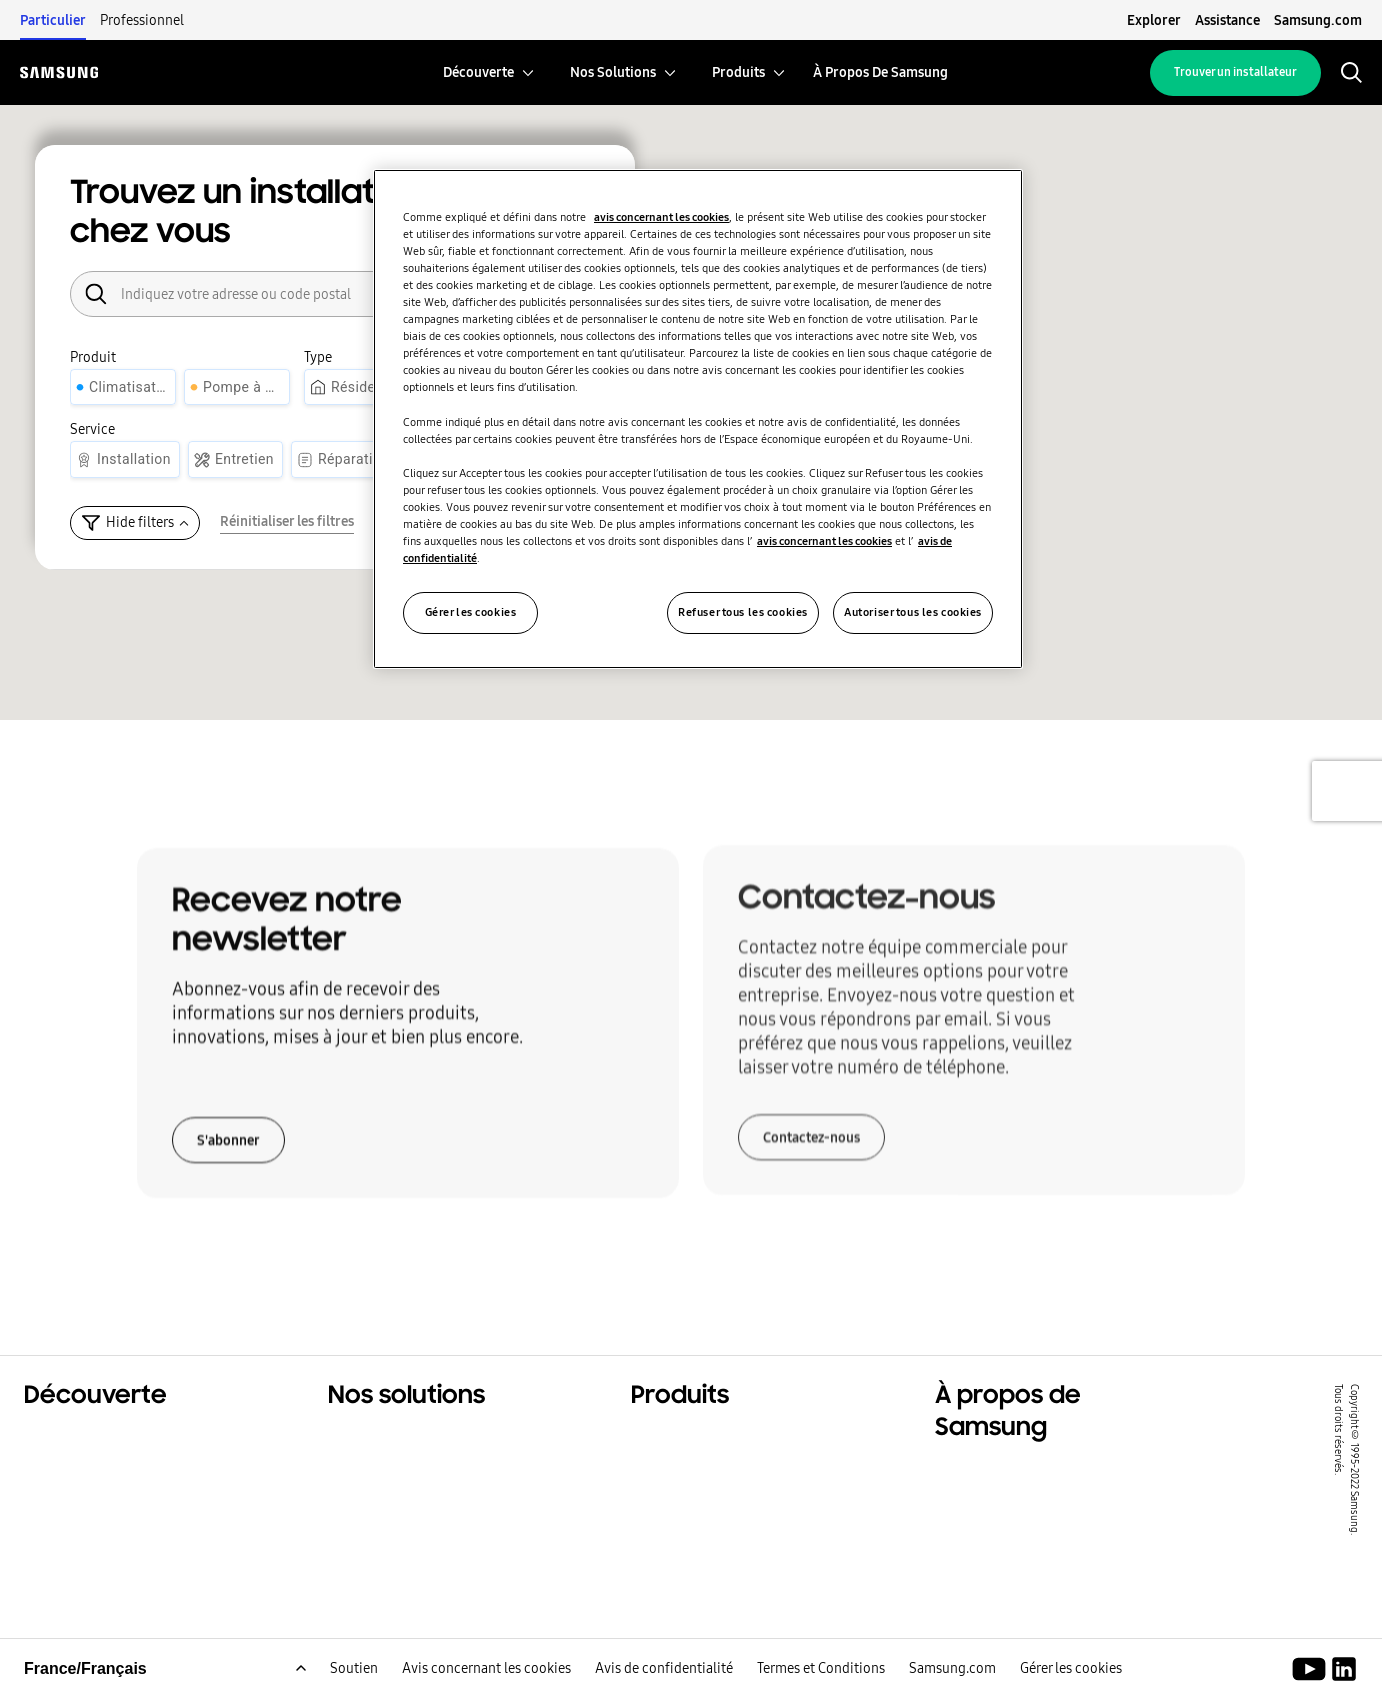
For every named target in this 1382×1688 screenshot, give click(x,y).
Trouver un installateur (1235, 72)
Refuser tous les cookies (743, 612)
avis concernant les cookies (661, 217)
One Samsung (78, 1515)
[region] (698, 419)
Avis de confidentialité (664, 1671)
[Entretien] (235, 459)
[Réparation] (344, 459)
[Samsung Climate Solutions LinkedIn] (1344, 1672)
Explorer (1154, 20)
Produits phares (693, 1440)
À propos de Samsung (1020, 1472)
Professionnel (142, 20)
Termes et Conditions (821, 1671)
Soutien (354, 1671)
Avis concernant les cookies (486, 1671)
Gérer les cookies (1071, 1671)
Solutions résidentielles (116, 1440)
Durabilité (63, 1490)
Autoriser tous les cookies (913, 612)
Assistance (1227, 20)
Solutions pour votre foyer (430, 1440)
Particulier (53, 20)
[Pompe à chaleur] (237, 387)
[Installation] (125, 459)
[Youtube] (1312, 1672)
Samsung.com (1318, 20)
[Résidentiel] (358, 387)
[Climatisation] (123, 387)
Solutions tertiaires (100, 1465)
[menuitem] (478, 72)
